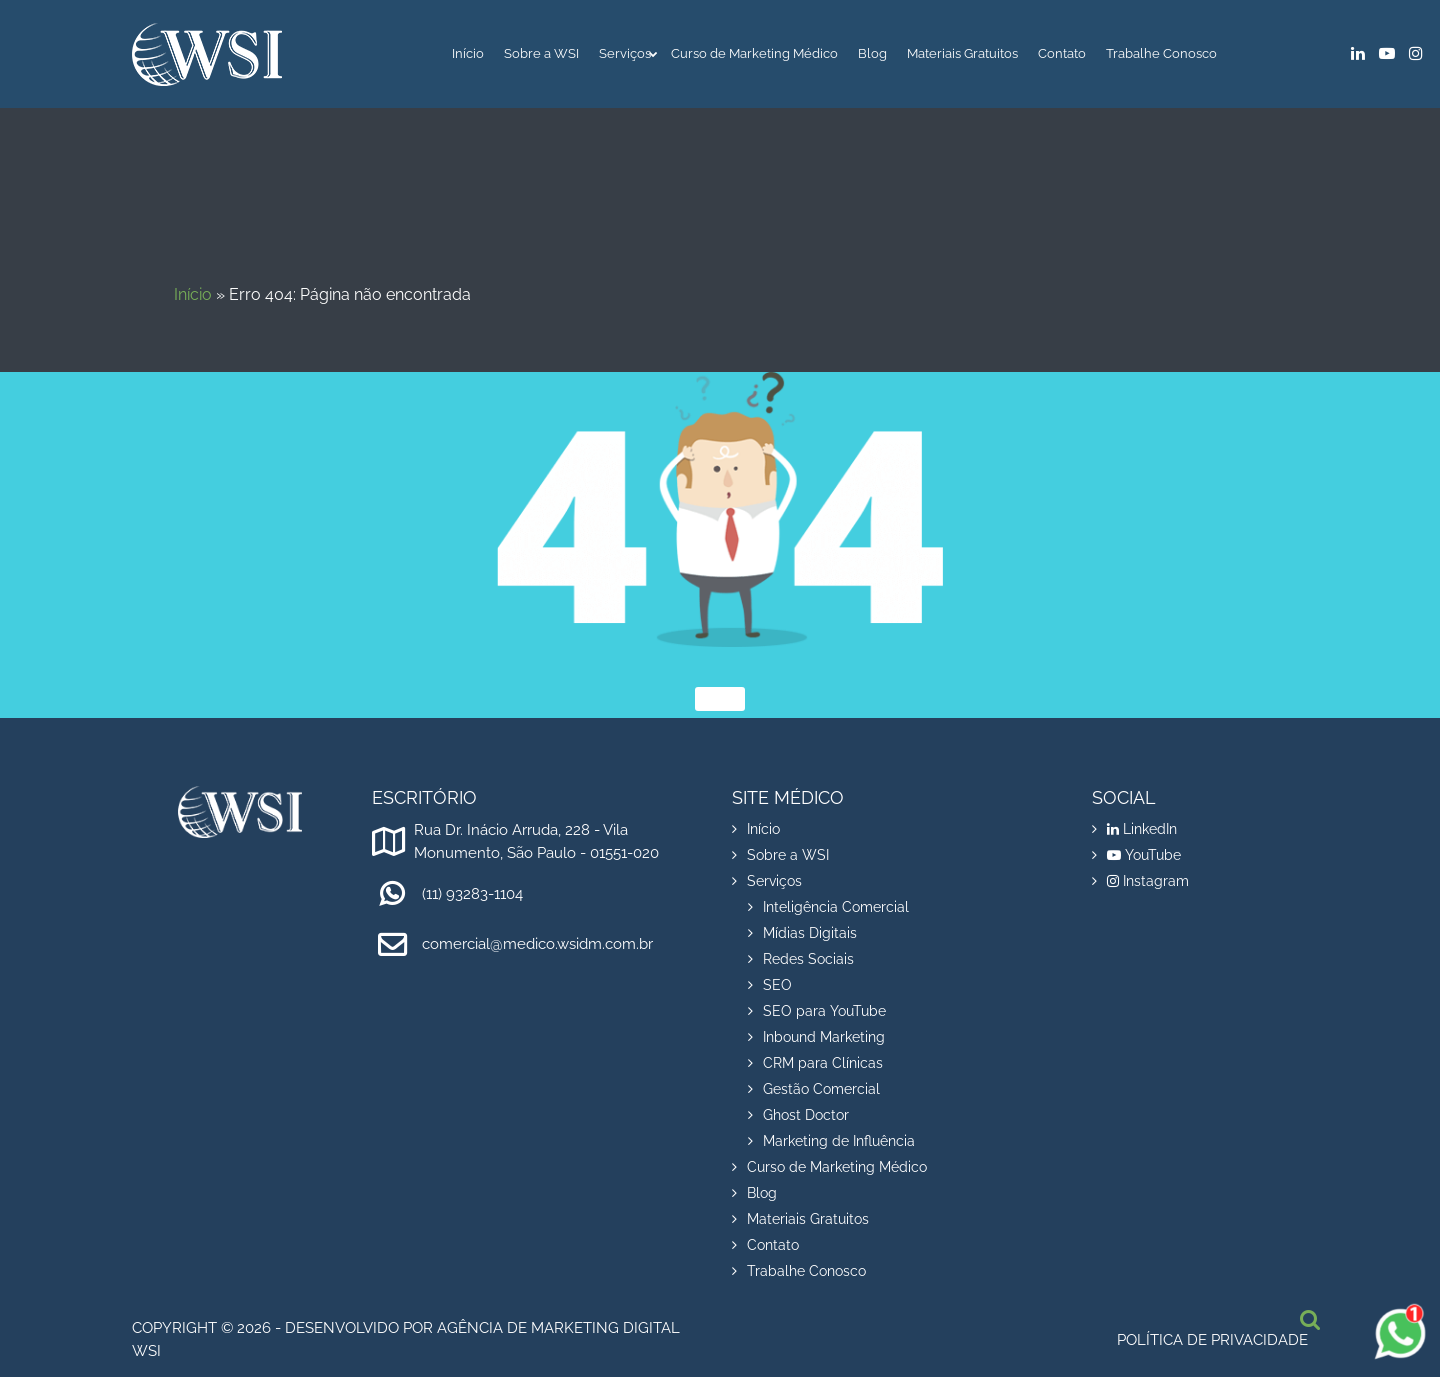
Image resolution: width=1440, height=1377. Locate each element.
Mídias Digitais (810, 933)
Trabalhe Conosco (1161, 53)
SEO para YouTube (824, 1011)
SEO (777, 985)
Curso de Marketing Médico (754, 53)
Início (468, 53)
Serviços (625, 53)
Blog (872, 53)
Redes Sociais (808, 959)
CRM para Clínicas (823, 1063)
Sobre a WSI (541, 53)
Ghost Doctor (806, 1115)
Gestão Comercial (821, 1089)
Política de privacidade (1212, 1340)
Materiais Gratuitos (962, 53)
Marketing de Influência (839, 1141)
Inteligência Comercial (836, 907)
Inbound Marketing (824, 1037)
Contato (1062, 53)
